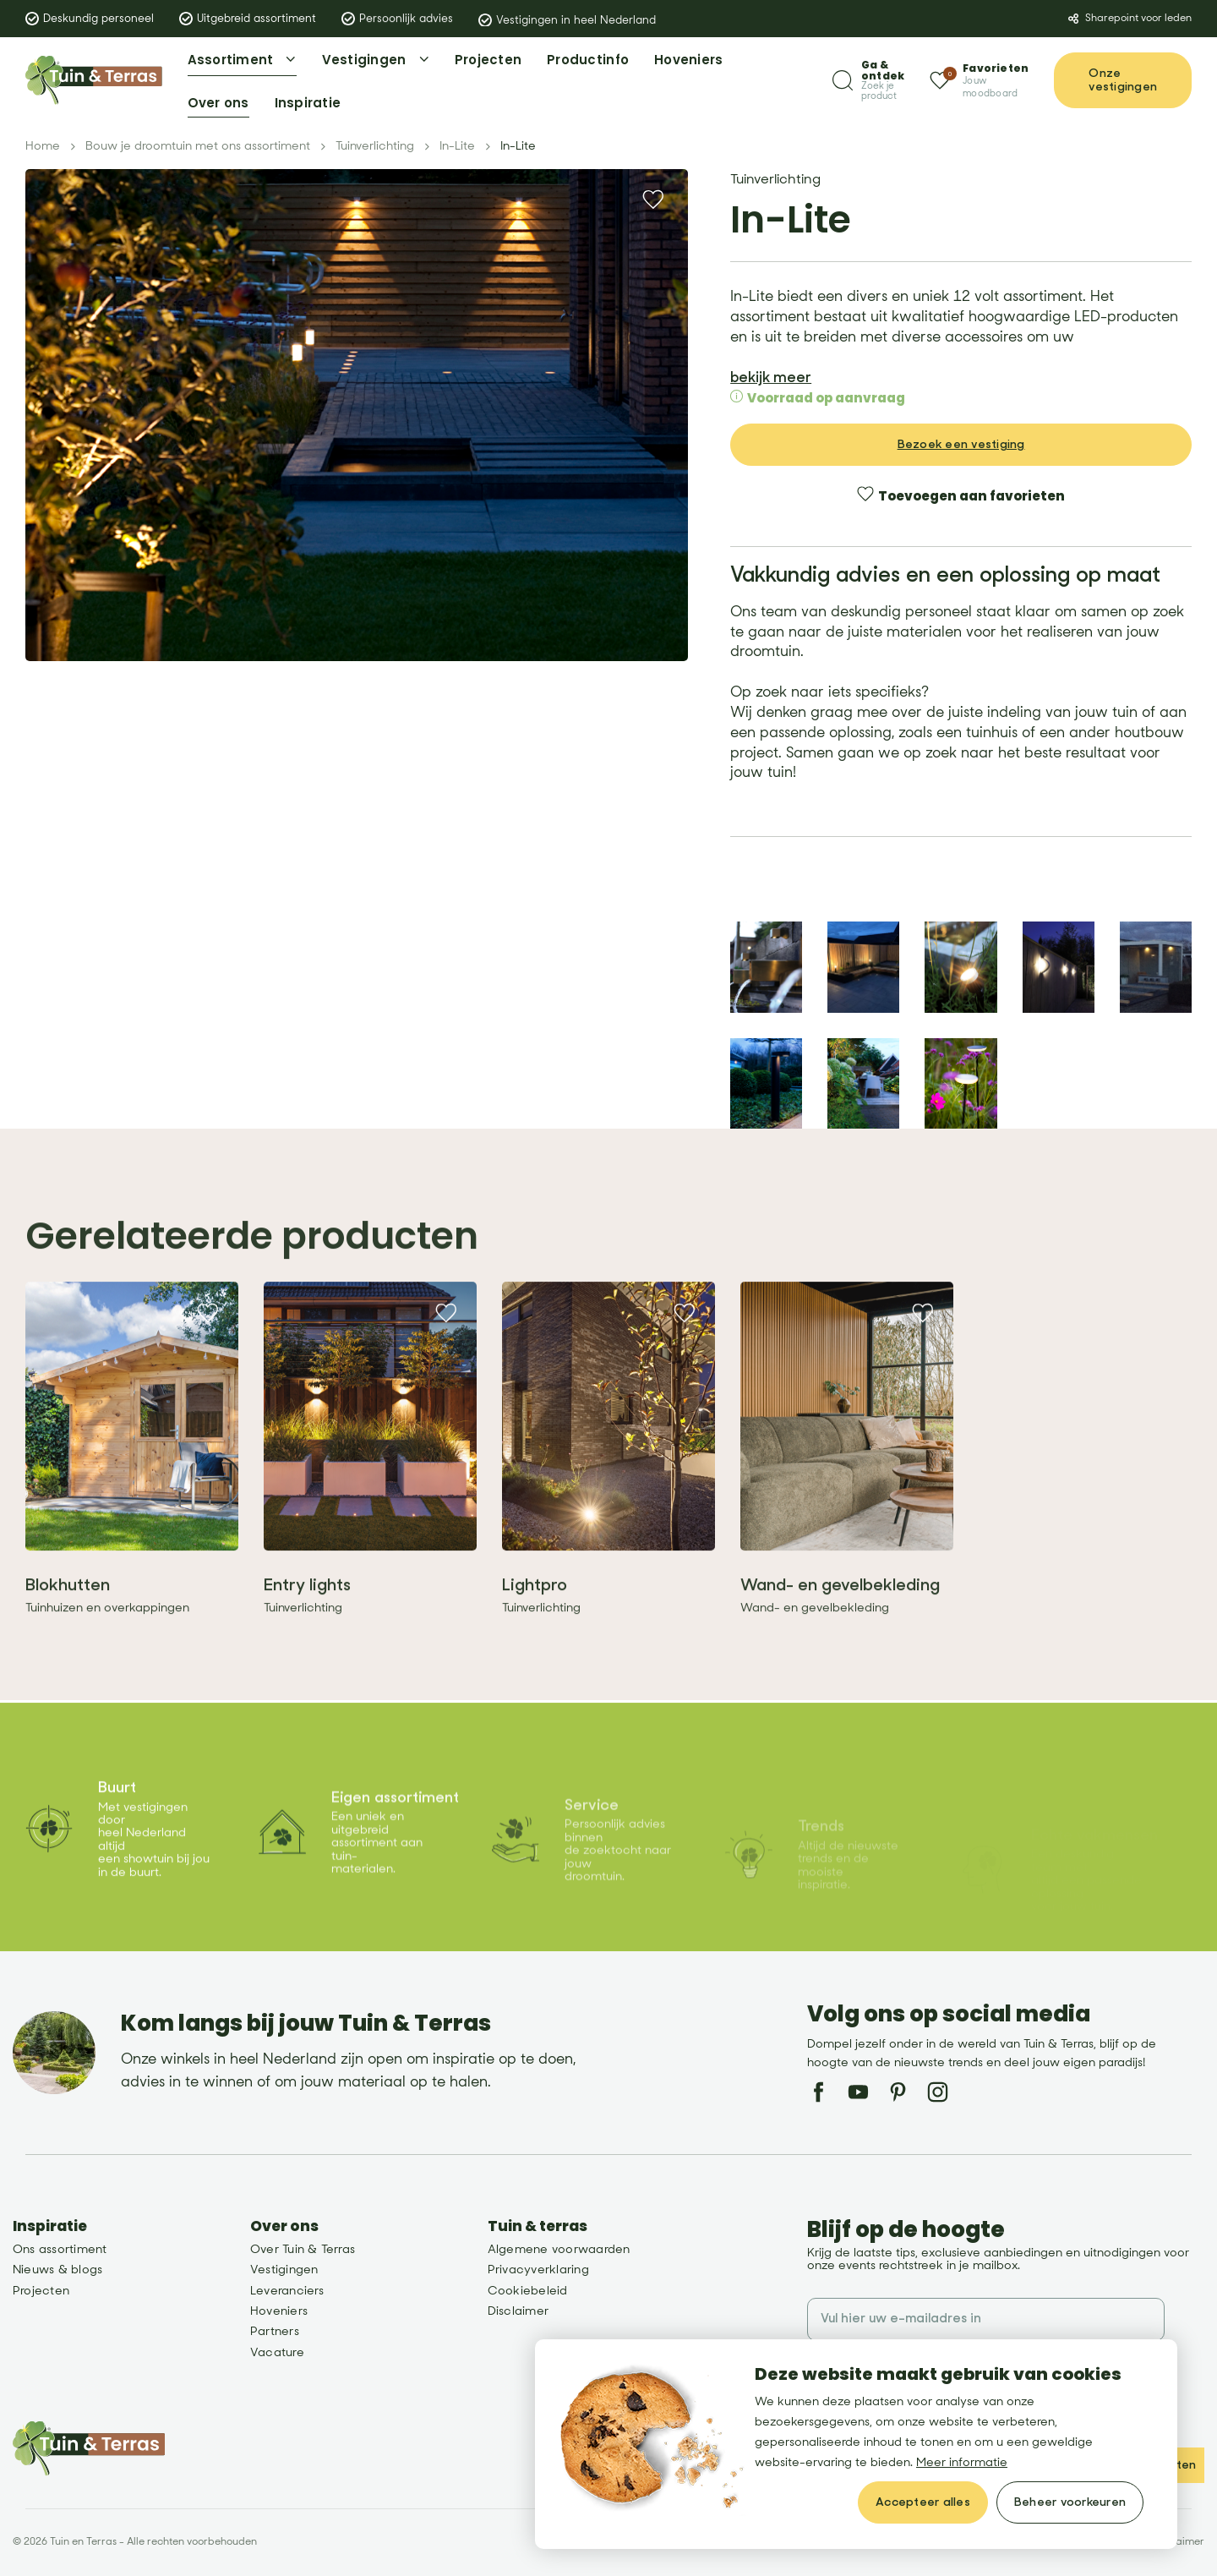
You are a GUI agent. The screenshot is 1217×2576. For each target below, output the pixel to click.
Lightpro (534, 1622)
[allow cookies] (923, 2502)
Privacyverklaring (538, 2269)
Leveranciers (287, 2290)
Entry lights (307, 1622)
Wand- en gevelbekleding (840, 1622)
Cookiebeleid (528, 2290)
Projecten (41, 2290)
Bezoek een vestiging (961, 433)
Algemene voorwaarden (559, 2249)
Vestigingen (284, 2269)
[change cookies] (1069, 2502)
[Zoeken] (868, 80)
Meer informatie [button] (961, 2462)
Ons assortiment (60, 2249)
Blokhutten (67, 1622)
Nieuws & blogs (57, 2269)
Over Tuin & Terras (302, 2249)
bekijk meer (770, 366)
